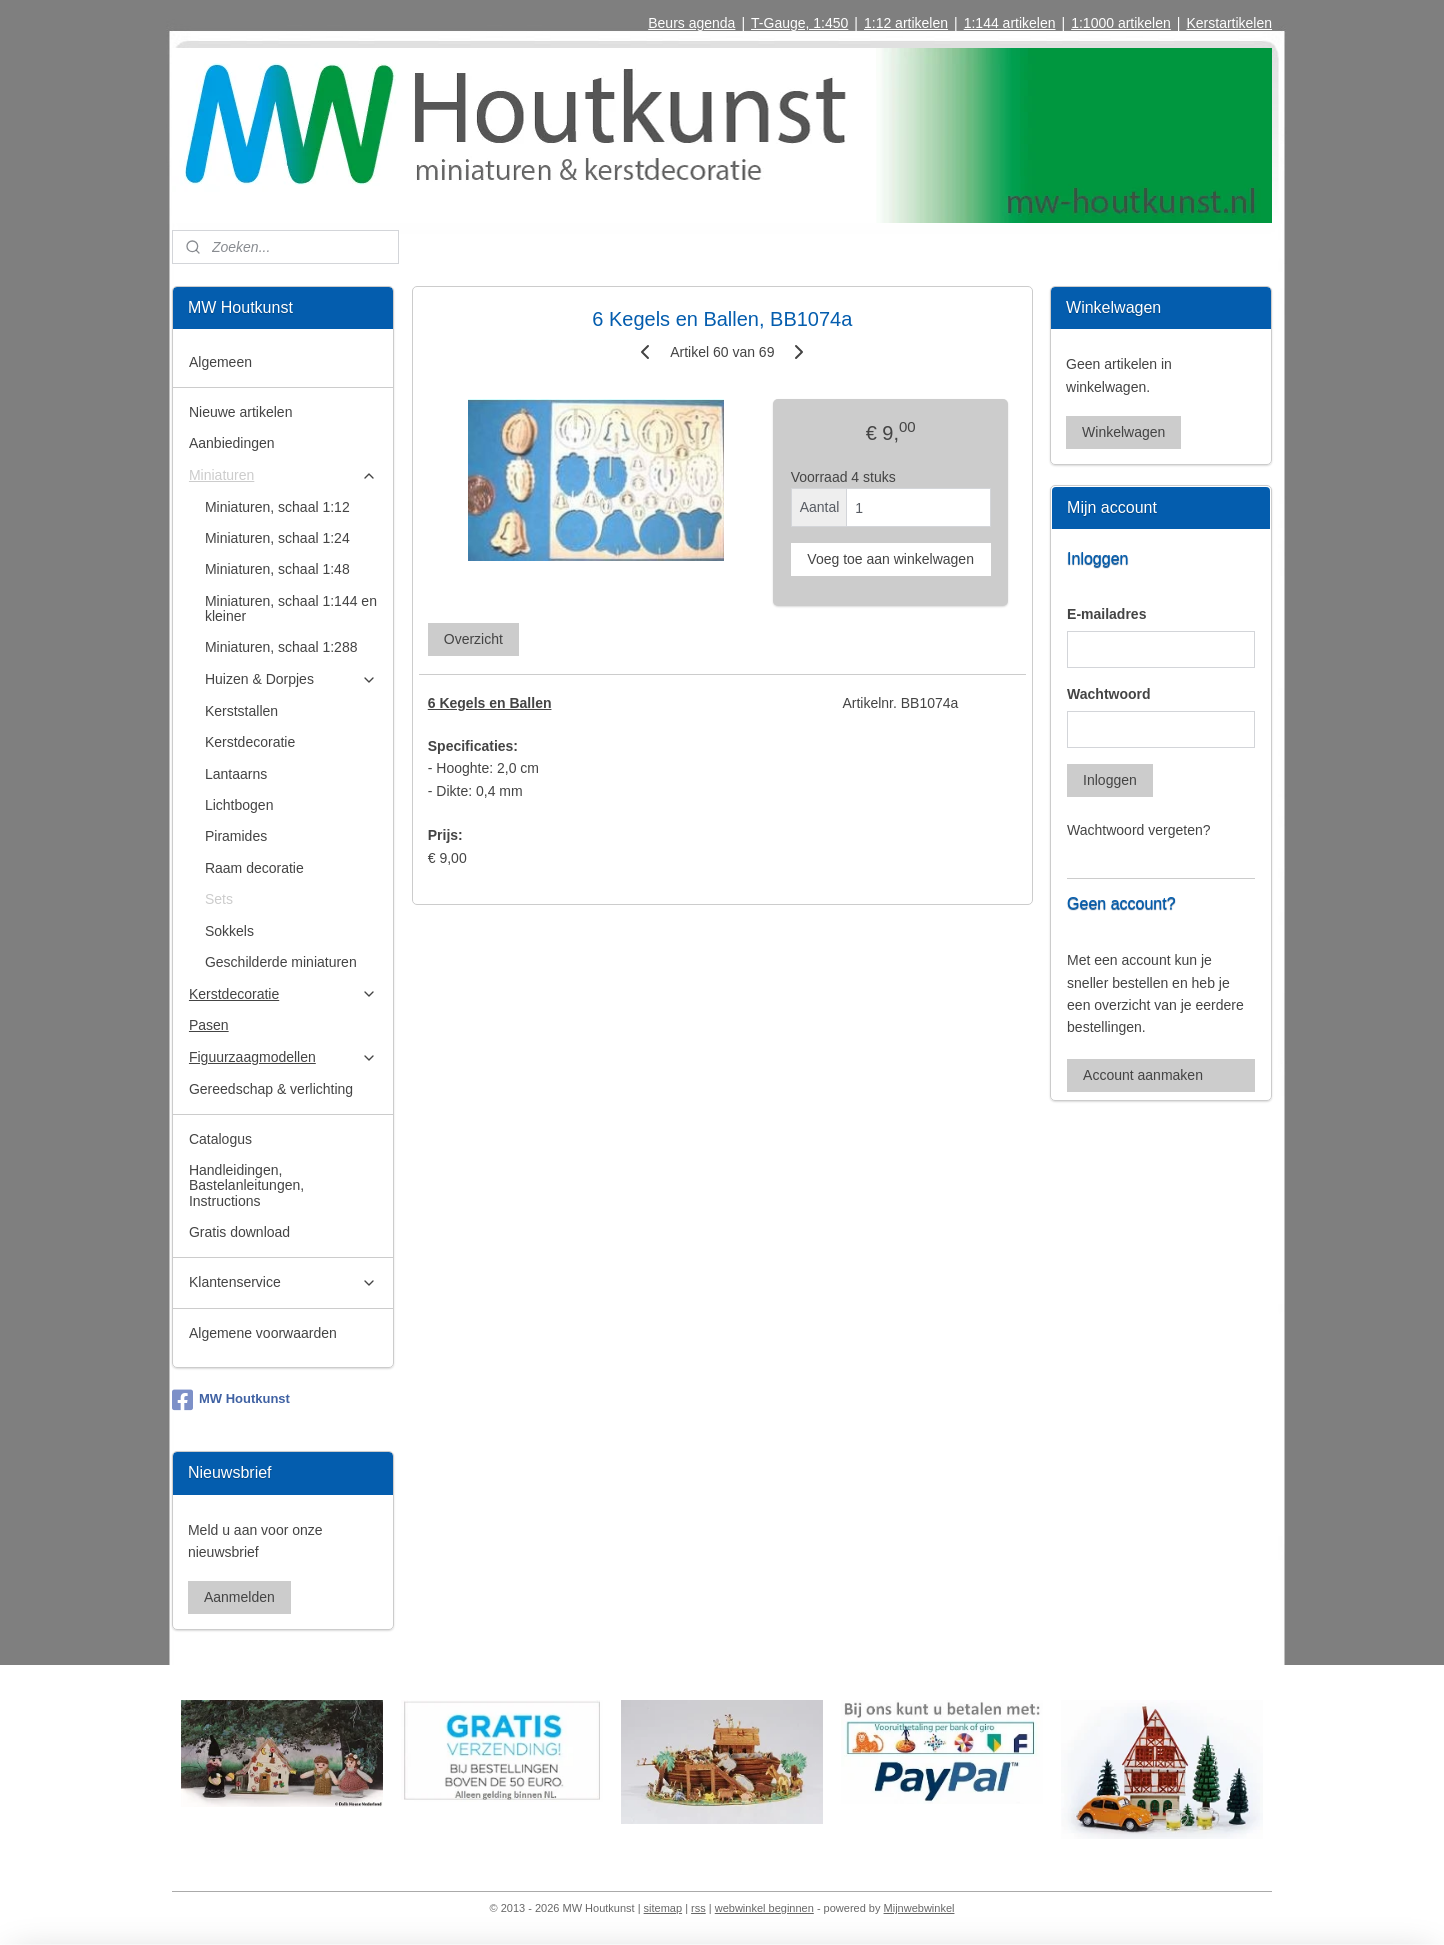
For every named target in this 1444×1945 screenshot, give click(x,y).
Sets (219, 899)
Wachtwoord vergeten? (1138, 830)
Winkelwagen (1123, 432)
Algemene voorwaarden (263, 1333)
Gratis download (239, 1232)
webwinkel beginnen (764, 1908)
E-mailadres (1106, 614)
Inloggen (1110, 780)
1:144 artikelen (1010, 23)
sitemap (663, 1908)
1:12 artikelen (906, 23)
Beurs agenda (691, 23)
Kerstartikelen (1229, 23)
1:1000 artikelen (1121, 23)
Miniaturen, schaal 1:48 (277, 569)
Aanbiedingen (232, 443)
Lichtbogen (239, 805)
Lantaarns (236, 774)
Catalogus (220, 1139)
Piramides (236, 836)
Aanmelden (239, 1597)
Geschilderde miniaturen (281, 962)
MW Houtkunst (231, 1400)
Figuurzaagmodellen (283, 1057)
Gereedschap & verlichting (271, 1089)
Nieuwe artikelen (241, 412)
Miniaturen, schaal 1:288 (281, 647)
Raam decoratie (254, 868)
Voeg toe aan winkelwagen (890, 559)
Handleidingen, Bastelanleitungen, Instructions (246, 1185)
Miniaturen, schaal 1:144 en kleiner (291, 608)
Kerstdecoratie (250, 742)
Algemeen (220, 362)
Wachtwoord (1108, 694)
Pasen (209, 1025)
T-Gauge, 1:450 (799, 23)
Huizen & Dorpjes (291, 679)
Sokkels (229, 931)
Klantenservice (283, 1282)
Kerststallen (241, 711)
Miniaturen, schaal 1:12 (277, 507)
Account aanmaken (1143, 1075)
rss (698, 1908)
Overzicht (472, 639)
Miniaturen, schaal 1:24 (277, 538)
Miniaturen (283, 475)
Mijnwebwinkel (919, 1908)
